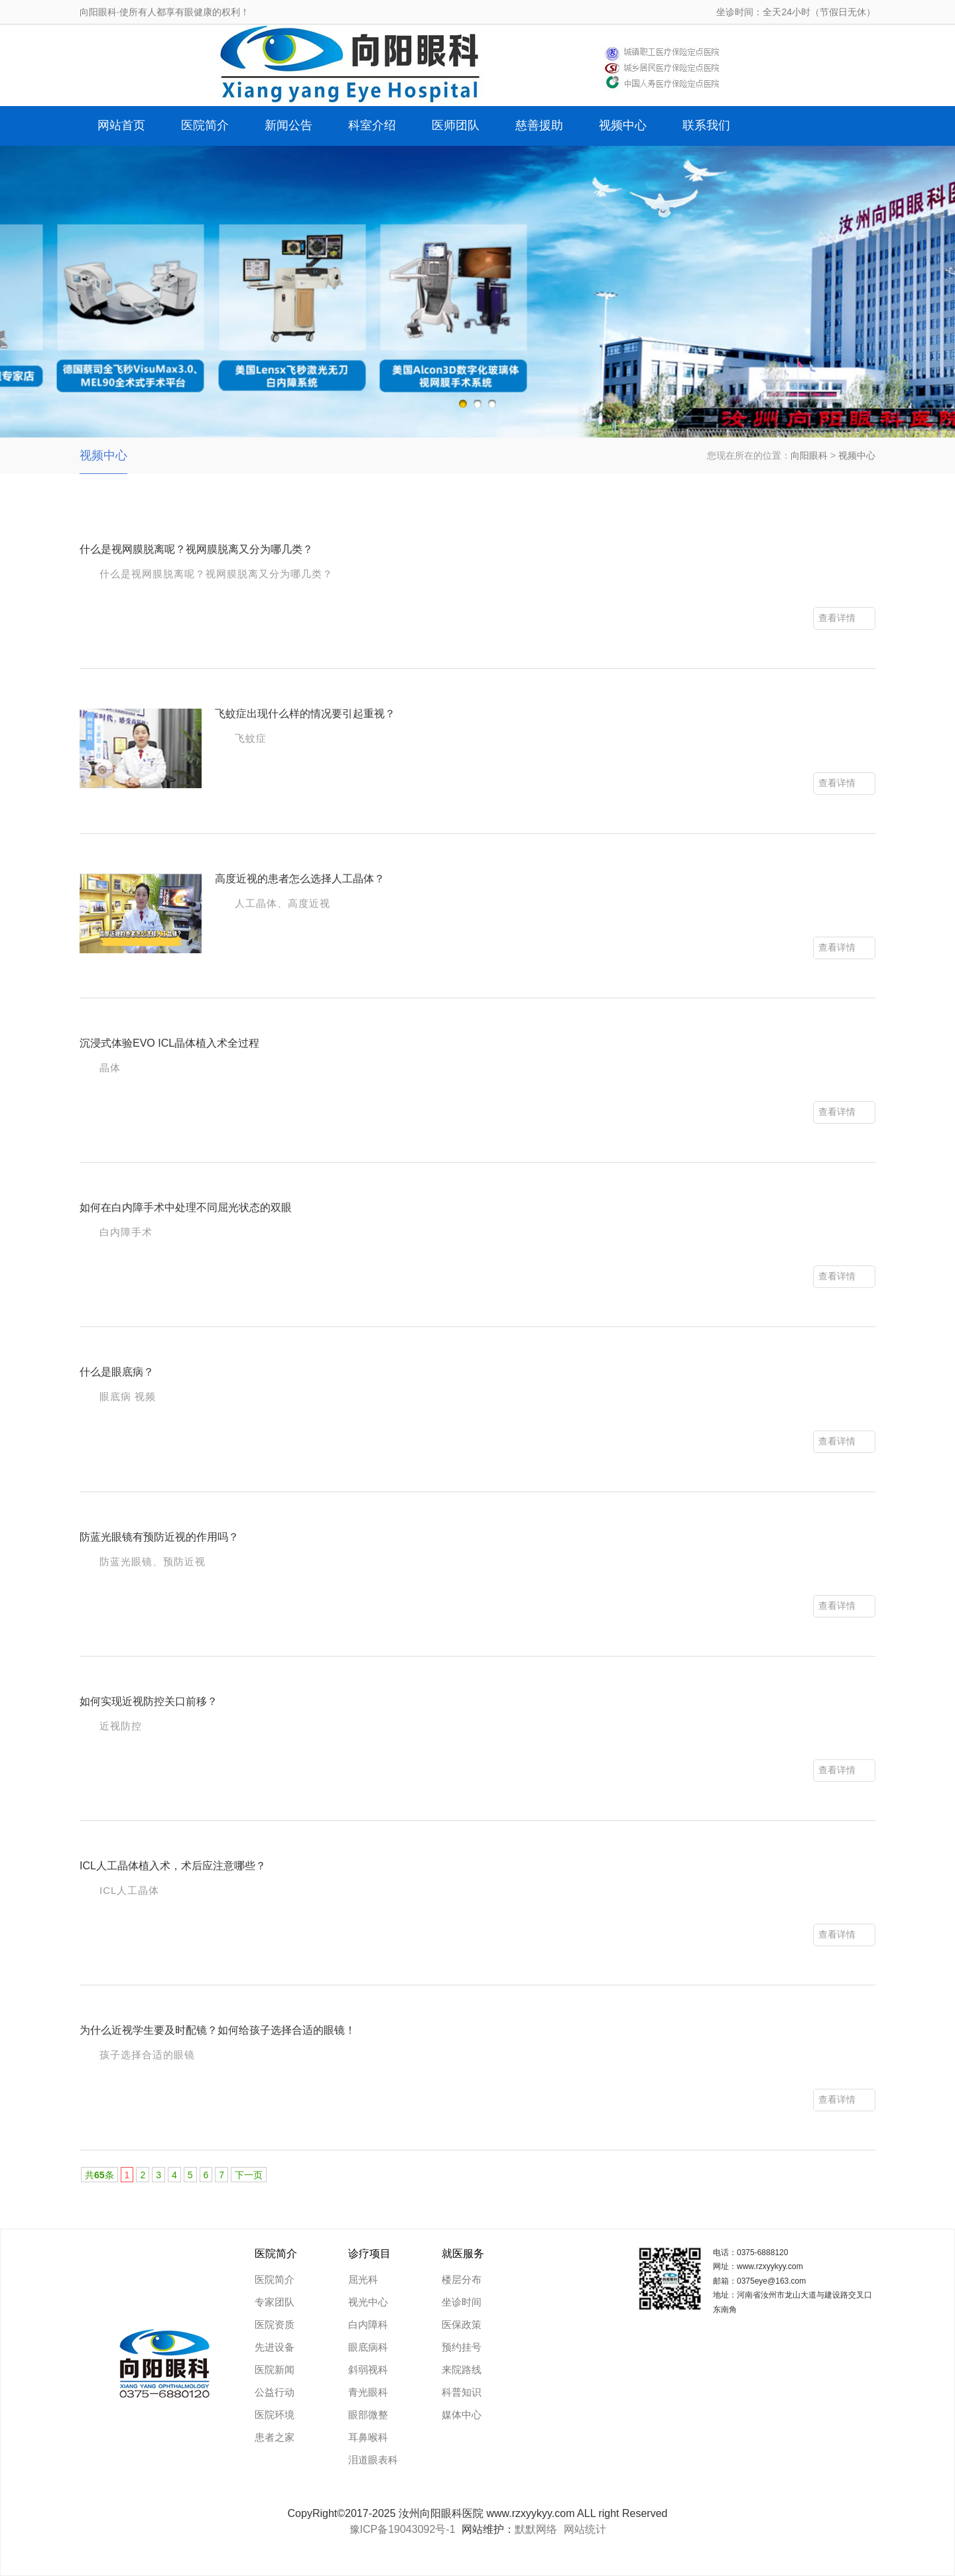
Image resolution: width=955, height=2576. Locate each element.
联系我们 (706, 125)
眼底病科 (368, 2347)
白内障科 (368, 2324)
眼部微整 (368, 2414)
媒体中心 (461, 2414)
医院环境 (274, 2414)
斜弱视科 (368, 2369)
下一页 (249, 2175)
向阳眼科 (809, 455)
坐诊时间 (461, 2302)
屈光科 (363, 2279)
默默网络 (536, 2529)
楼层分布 (461, 2279)
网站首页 (121, 125)
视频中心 (623, 125)
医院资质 (274, 2324)
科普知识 (461, 2392)
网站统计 (585, 2529)
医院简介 (205, 125)
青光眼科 (368, 2392)
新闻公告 (288, 125)
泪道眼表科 (373, 2459)
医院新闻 (274, 2369)
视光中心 (368, 2302)
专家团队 (274, 2302)
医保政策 (461, 2324)
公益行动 (274, 2392)
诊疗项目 (369, 2253)
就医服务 (463, 2253)
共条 (99, 2175)
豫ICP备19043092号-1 (403, 2529)
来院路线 (461, 2369)
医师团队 (455, 125)
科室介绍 (372, 125)
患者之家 (274, 2437)
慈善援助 (539, 125)
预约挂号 (461, 2347)
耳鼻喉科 (368, 2437)
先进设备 (274, 2347)
